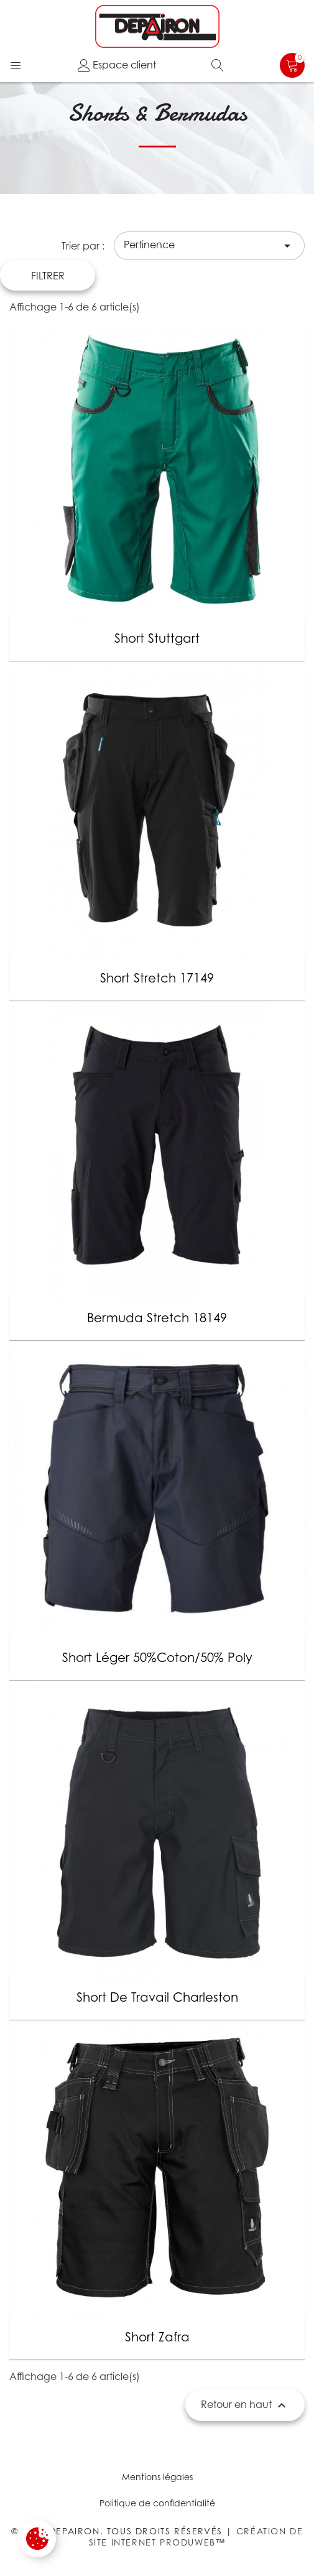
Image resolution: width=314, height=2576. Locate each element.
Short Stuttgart (157, 638)
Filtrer (48, 275)
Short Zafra (157, 2337)
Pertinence (209, 245)
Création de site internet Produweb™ (196, 2536)
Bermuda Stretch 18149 (157, 1317)
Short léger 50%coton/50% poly (157, 1657)
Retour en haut (245, 2405)
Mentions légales (157, 2476)
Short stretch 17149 (157, 978)
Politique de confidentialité (157, 2503)
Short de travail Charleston (157, 1997)
